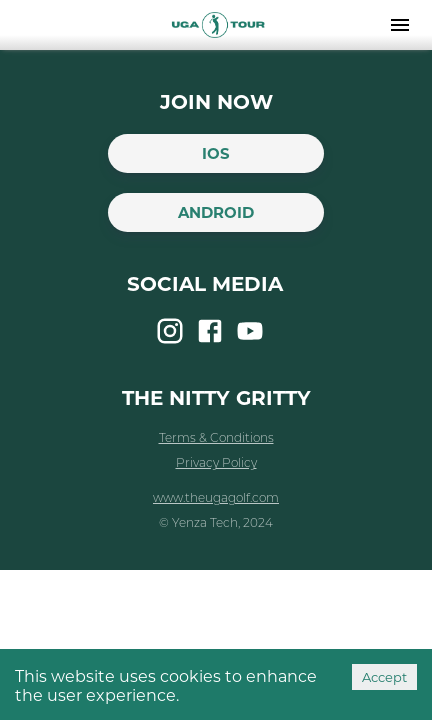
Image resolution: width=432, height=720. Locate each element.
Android (216, 212)
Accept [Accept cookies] (384, 677)
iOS (216, 153)
